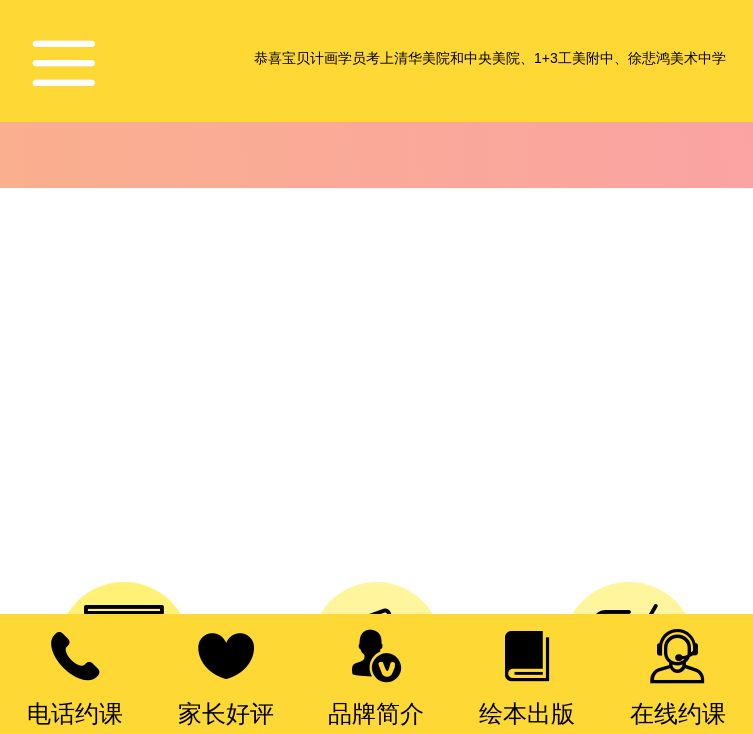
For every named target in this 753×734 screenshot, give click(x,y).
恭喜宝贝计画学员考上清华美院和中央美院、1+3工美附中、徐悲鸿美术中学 (490, 58)
